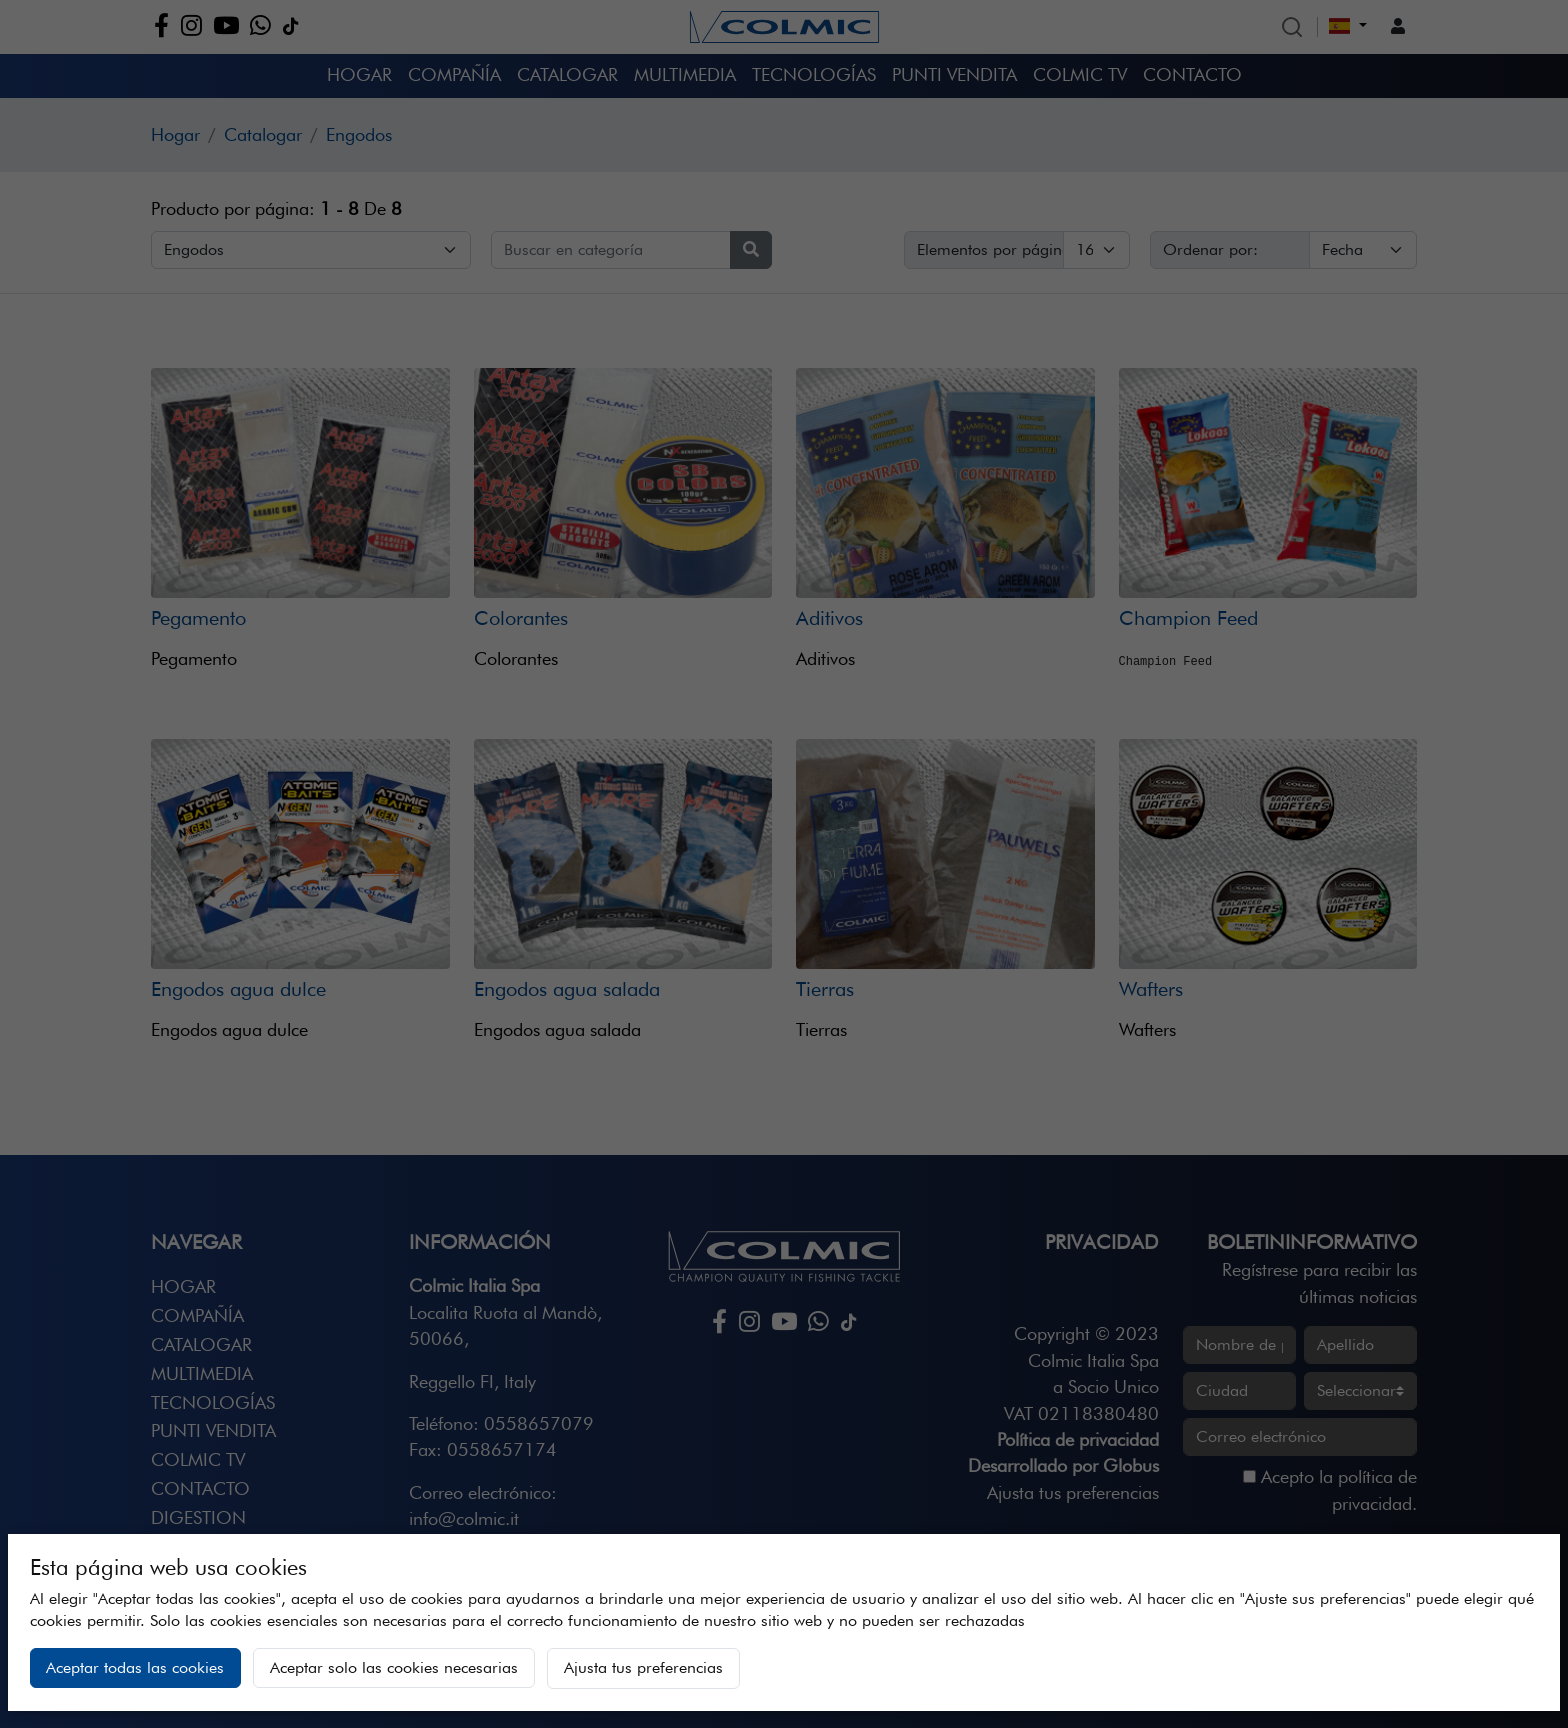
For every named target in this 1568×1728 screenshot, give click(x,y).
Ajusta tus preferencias (643, 1667)
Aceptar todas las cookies (135, 1667)
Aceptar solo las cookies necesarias (394, 1667)
